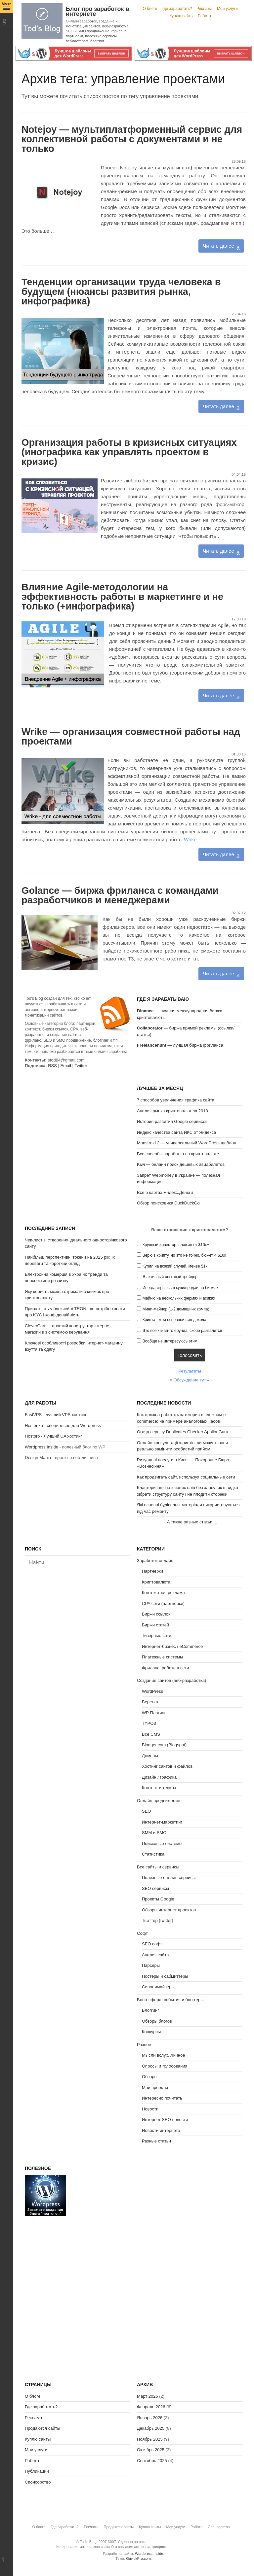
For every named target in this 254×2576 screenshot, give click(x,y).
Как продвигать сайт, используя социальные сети (186, 1477)
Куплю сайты (181, 16)
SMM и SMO (154, 1832)
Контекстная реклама (163, 1592)
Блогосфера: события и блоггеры (170, 1999)
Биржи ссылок (156, 1614)
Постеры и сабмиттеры (165, 1976)
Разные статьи (156, 2141)
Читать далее (218, 246)
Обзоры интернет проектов (169, 1909)
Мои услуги (227, 8)
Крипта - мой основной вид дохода (174, 1319)
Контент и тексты (159, 1787)
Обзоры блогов (157, 2021)
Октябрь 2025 (150, 2449)
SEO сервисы (155, 1888)
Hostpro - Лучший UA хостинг (53, 1436)
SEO (146, 1811)
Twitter (80, 1065)
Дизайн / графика (159, 1777)
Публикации (37, 2471)
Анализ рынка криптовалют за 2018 (172, 1110)
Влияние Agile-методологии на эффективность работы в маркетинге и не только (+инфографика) (122, 596)
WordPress (152, 1691)
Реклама (204, 8)
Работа (204, 16)
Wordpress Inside (41, 1447)
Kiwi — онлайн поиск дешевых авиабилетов (181, 1164)
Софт (142, 1933)
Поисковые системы (162, 1843)
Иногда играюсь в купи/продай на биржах (181, 1287)
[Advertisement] (77, 1126)
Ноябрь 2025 (150, 2439)
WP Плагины (154, 1712)
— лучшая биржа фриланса (180, 1045)
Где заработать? (177, 8)
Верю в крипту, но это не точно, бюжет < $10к (184, 1255)
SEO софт (152, 1943)
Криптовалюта (156, 1582)
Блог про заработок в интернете (97, 11)
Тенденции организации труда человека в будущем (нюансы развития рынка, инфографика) (121, 291)
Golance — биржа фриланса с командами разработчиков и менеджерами (120, 895)
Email (65, 1065)
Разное (144, 2044)
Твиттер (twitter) (157, 1920)
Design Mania (38, 1457)
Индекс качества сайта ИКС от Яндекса (176, 1132)
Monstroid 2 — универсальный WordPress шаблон (186, 1142)
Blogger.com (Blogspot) (164, 1744)
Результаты (189, 1371)
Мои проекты (155, 2087)
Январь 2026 (149, 2417)
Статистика (153, 1854)
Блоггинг (150, 2010)
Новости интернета (161, 2130)
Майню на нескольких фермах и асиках (179, 1298)
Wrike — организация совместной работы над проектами (130, 736)
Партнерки (152, 1571)
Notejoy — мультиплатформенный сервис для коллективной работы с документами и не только (131, 139)
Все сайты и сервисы (158, 1866)
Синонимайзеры (158, 1986)
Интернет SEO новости (165, 2119)
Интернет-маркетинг (162, 1822)
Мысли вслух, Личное (163, 2055)
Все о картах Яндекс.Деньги (165, 1192)
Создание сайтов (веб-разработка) (171, 1680)
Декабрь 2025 (150, 2428)
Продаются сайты (42, 2428)
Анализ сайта (155, 1954)
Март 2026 (147, 2396)
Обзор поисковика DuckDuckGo (168, 1203)
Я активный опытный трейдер (170, 1276)
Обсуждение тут (190, 1379)
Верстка (150, 1701)
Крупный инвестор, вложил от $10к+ (176, 1244)
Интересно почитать (162, 2098)
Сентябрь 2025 (152, 2460)
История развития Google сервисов (172, 1121)
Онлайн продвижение (158, 1800)
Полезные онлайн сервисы (168, 1877)
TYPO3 (149, 1723)
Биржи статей (155, 1624)
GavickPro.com (138, 2558)
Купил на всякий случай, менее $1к (175, 1266)
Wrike (190, 839)
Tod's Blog (42, 21)
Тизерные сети (156, 1635)
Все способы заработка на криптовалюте (178, 1153)
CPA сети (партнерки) (163, 1603)
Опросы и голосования (165, 2066)
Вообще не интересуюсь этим (170, 1341)
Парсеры (151, 1965)
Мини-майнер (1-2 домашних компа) (176, 1309)
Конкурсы (151, 2031)
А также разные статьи (189, 1521)
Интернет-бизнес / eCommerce (172, 1646)
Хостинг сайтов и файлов (167, 1766)
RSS (52, 1065)
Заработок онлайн (155, 1560)
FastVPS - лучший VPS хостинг (56, 1414)
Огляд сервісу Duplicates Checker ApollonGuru (182, 1431)
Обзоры (149, 2076)
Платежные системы (162, 1656)
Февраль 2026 (151, 2406)
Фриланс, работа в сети (165, 1667)
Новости (150, 2108)
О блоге (150, 8)
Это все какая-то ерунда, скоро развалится (182, 1330)
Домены (150, 1755)
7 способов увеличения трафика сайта (175, 1099)
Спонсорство (38, 2482)
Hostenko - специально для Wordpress (63, 1425)
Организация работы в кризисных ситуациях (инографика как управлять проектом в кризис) (129, 452)
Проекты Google (158, 1899)
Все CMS (151, 1734)
